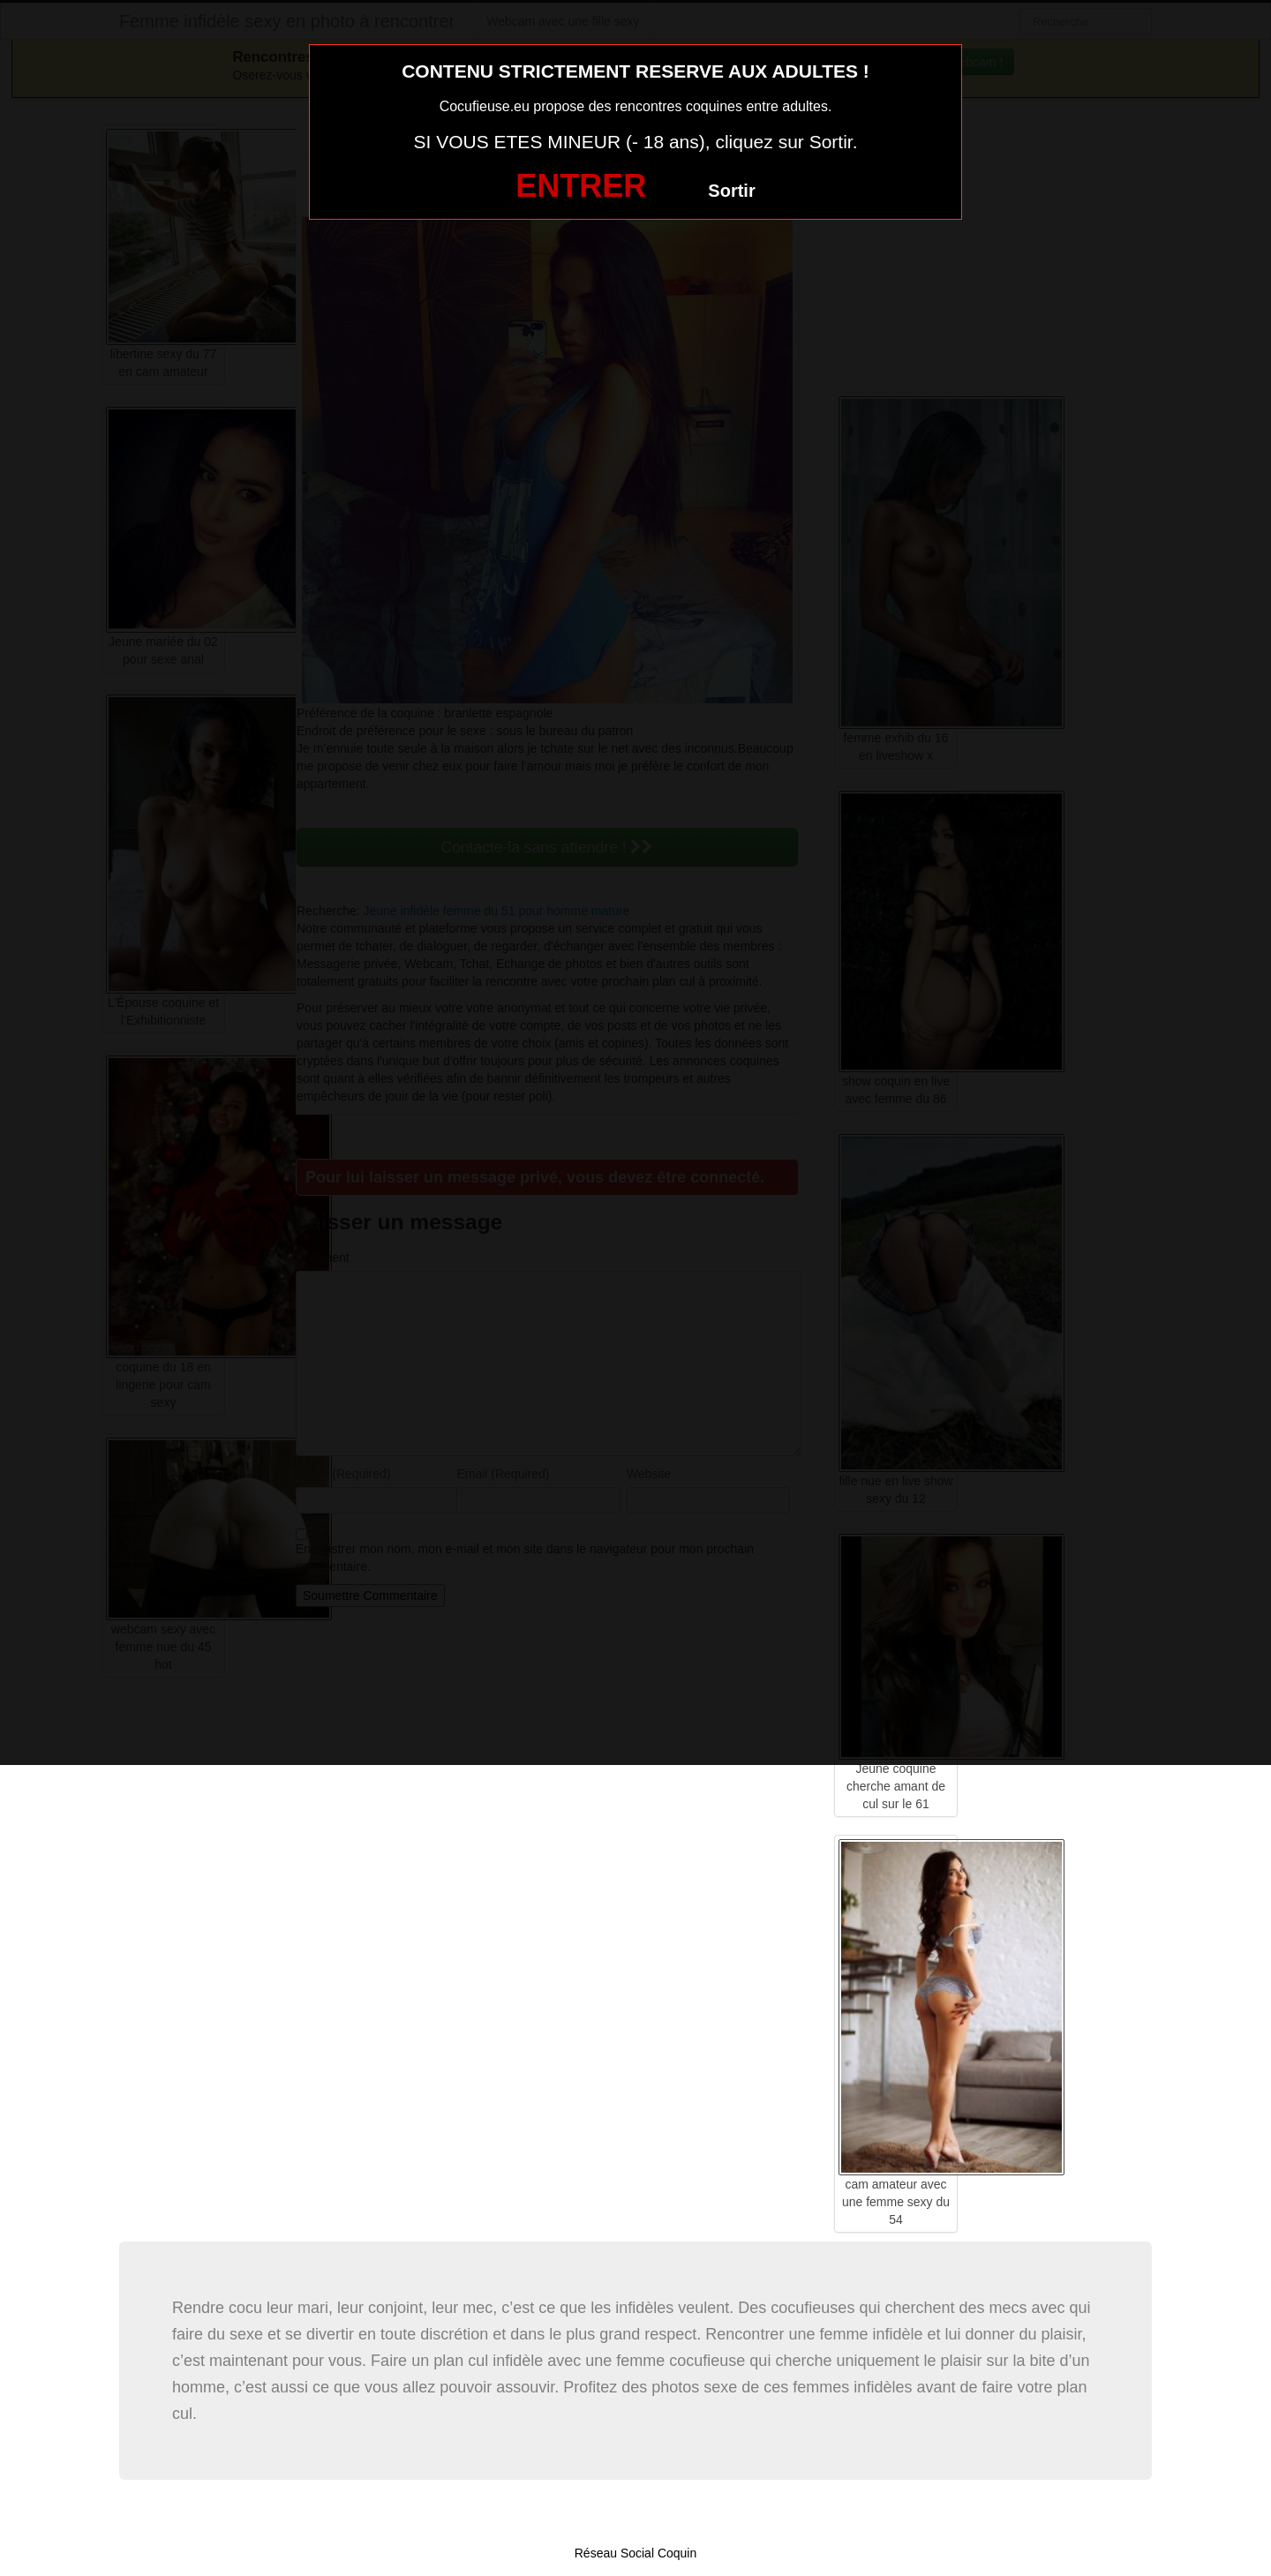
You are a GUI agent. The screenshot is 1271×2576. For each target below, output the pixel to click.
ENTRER (580, 186)
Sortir (731, 190)
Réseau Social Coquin (636, 2553)
